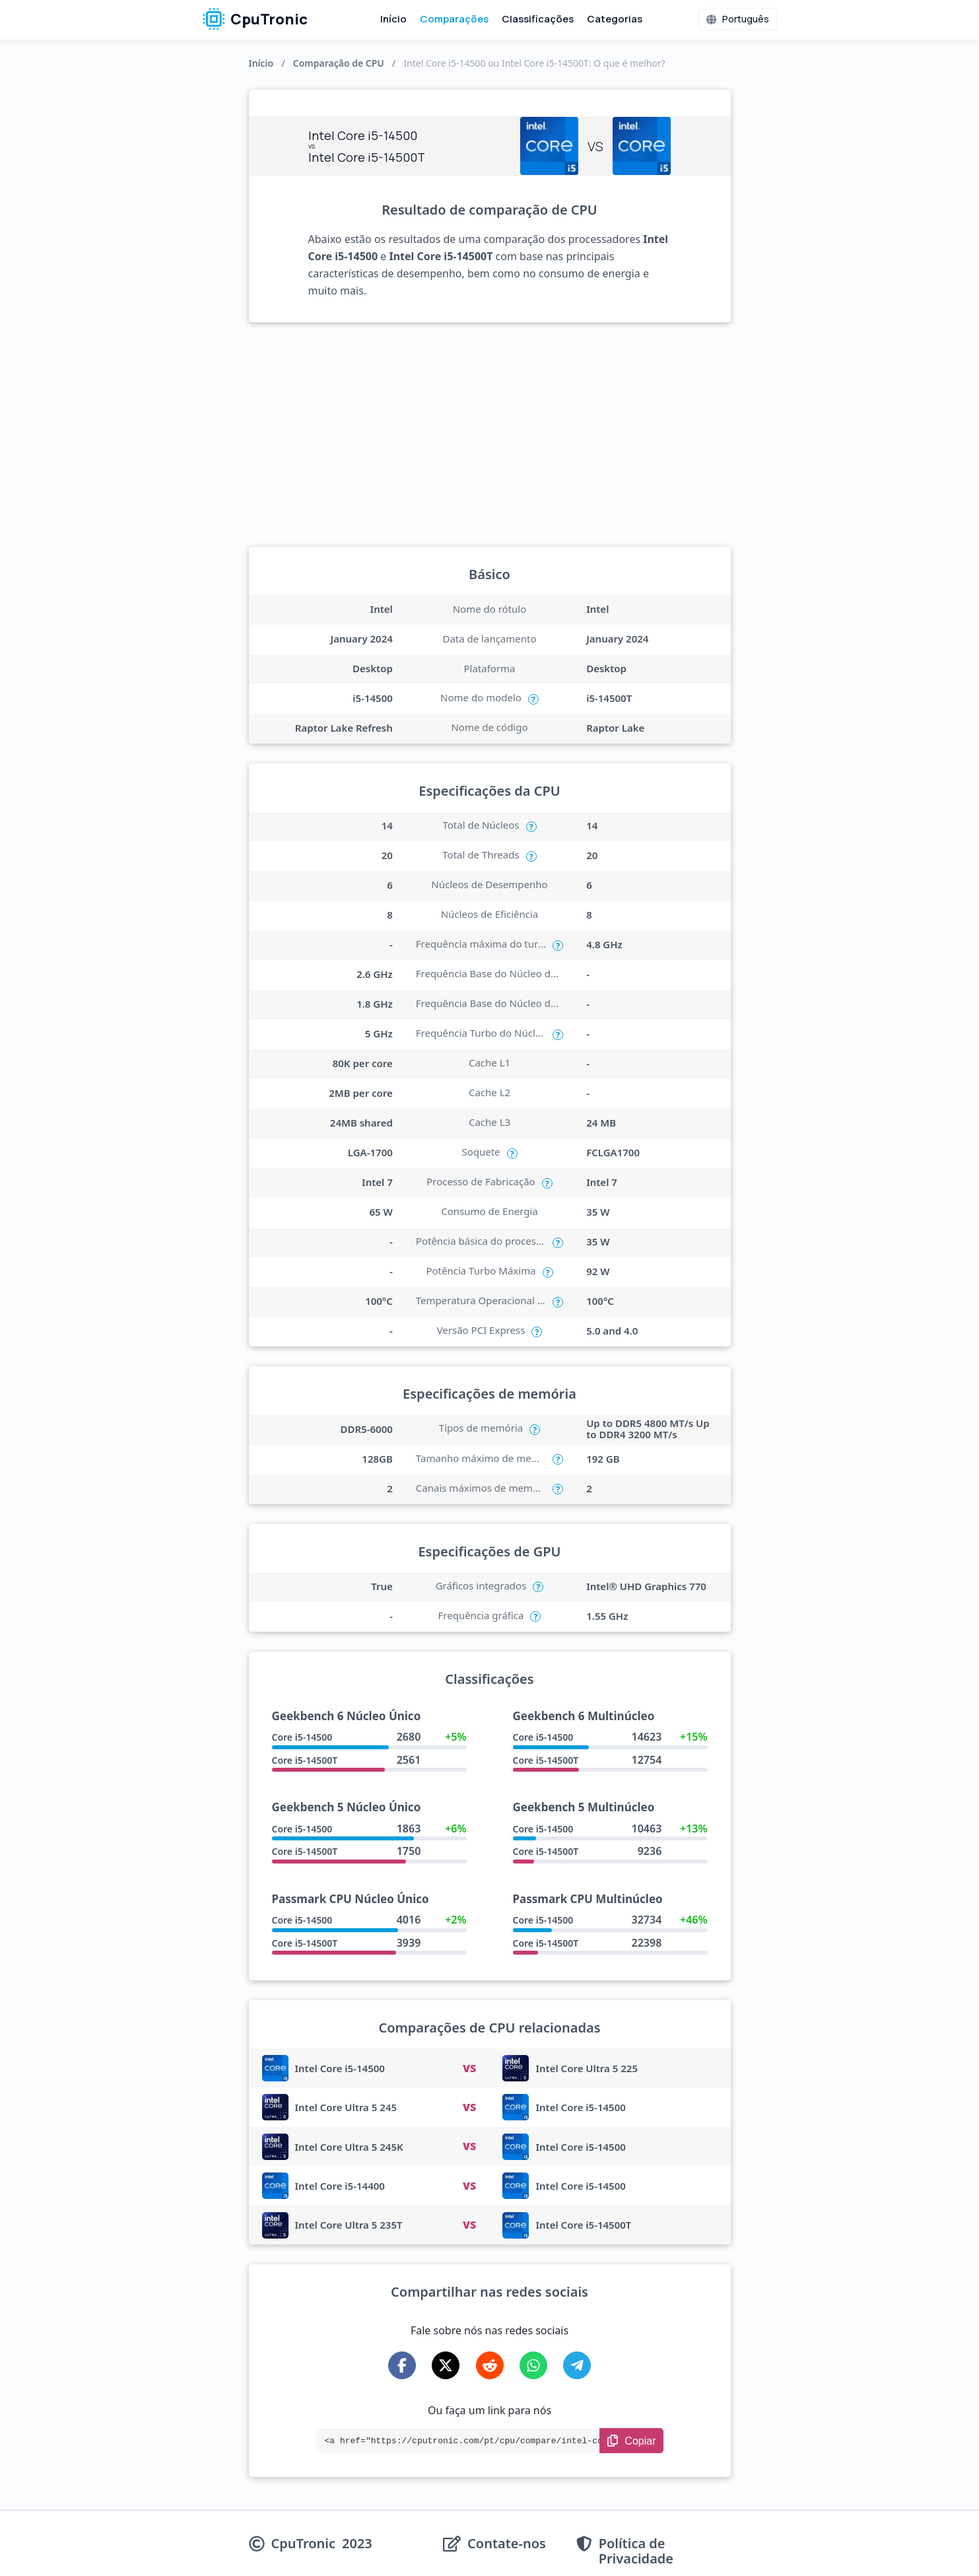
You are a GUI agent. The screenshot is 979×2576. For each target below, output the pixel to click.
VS (469, 2068)
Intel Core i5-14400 (340, 2185)
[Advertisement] (490, 434)
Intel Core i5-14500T (583, 2224)
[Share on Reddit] (490, 2365)
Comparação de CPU (338, 63)
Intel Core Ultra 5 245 (346, 2107)
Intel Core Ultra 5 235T (349, 2224)
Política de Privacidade (636, 2551)
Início (393, 19)
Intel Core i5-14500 (340, 2068)
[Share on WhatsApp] (533, 2365)
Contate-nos (506, 2544)
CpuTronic (255, 19)
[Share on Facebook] (402, 2365)
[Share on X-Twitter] (445, 2365)
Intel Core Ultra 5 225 (586, 2068)
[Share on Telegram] (577, 2365)
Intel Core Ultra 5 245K (349, 2146)
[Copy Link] (631, 2440)
